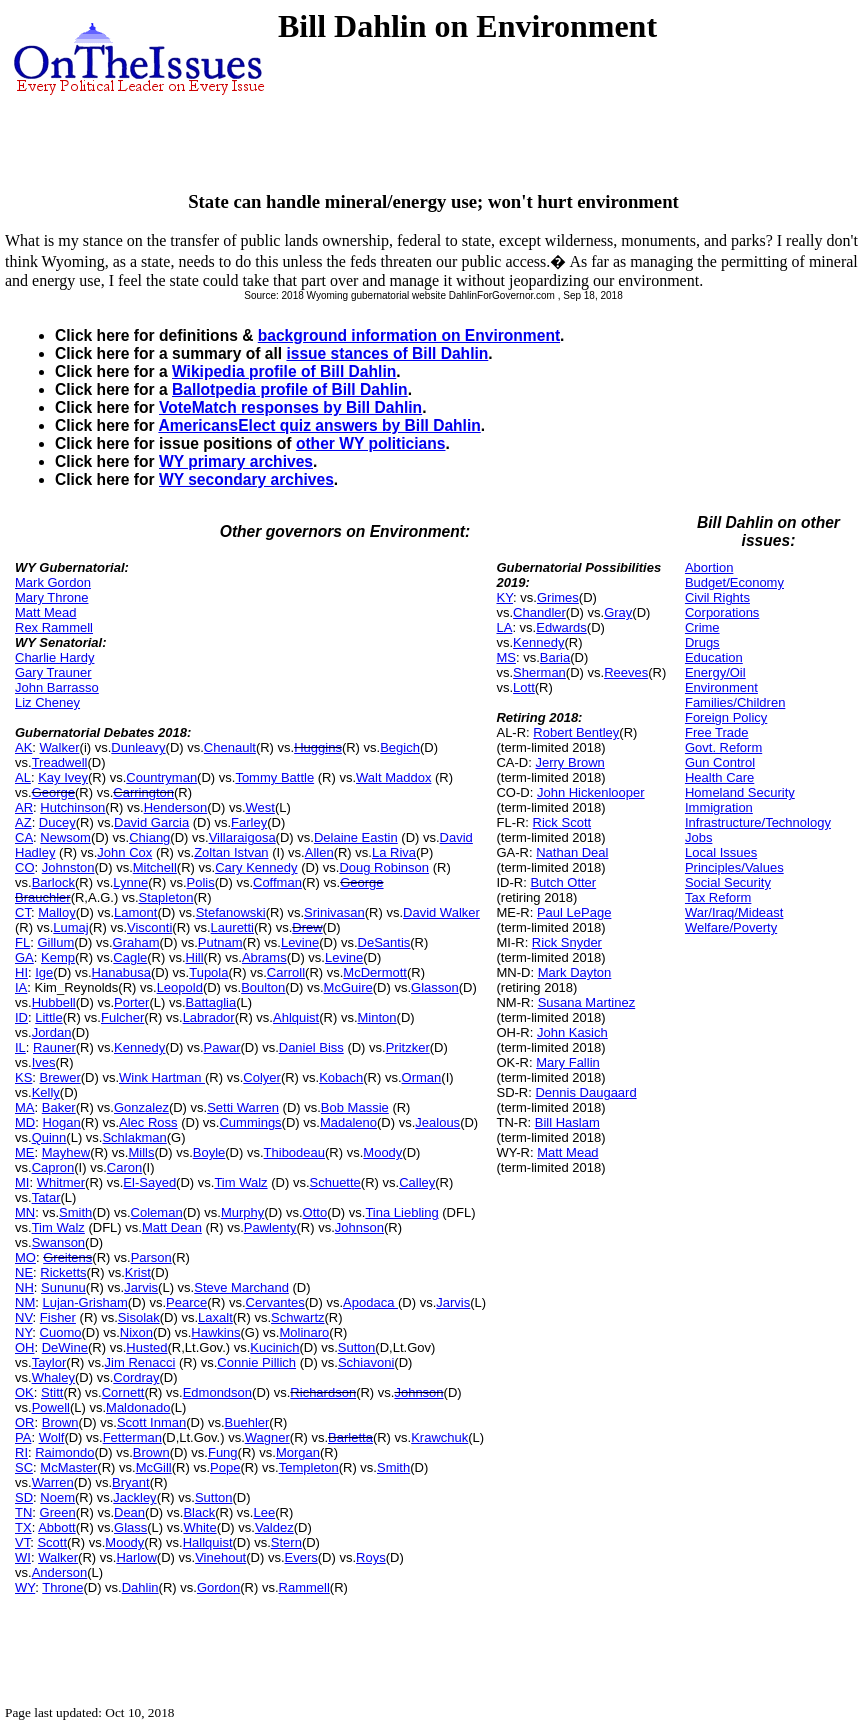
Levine (300, 942)
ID (21, 1017)
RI (21, 1452)
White (199, 1527)
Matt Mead (45, 612)
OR (25, 1422)
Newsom (65, 837)
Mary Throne (51, 597)
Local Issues (721, 852)
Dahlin (140, 1587)
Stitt (52, 1392)
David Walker (441, 912)
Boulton (263, 987)
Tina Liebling (401, 1212)
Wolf (52, 1437)
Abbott (57, 1527)
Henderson (176, 807)
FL (22, 942)
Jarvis (141, 1287)
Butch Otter (563, 882)
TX (23, 1527)
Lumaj (70, 927)
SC (24, 1467)
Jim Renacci (140, 1362)
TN (23, 1512)
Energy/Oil (715, 672)
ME (25, 1152)
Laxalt (215, 1317)
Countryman (161, 777)
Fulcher (122, 1017)
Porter (131, 1002)
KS (23, 1077)
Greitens (67, 1257)
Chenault (230, 747)
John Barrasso (57, 687)
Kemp (58, 957)
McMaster (68, 1467)
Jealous (437, 1122)
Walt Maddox (393, 777)
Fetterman (132, 1437)
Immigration (719, 807)
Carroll (286, 972)
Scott (52, 1542)
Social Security (728, 882)
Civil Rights (717, 597)
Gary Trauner (53, 672)
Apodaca (370, 1302)
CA (24, 837)
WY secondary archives (246, 479)
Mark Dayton (575, 972)
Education (714, 657)
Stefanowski (231, 912)
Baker (59, 1107)
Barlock (53, 882)
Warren (53, 1482)
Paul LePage (574, 912)
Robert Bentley (576, 732)
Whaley (53, 1377)
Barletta (350, 1437)
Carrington (143, 792)
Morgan (298, 1452)
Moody (382, 1152)
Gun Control (720, 762)
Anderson (60, 1572)
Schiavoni (366, 1362)
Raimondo (64, 1452)
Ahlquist (296, 1017)
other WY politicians (371, 443)
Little (48, 1017)
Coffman (277, 882)
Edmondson (217, 1392)
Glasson (435, 987)
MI (22, 1182)
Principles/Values (734, 867)
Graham (136, 942)
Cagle (130, 957)
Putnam (220, 942)
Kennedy (139, 1047)
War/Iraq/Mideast (734, 912)
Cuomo (61, 1332)
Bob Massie (355, 1107)
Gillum (55, 942)
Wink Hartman (162, 1077)
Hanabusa (121, 972)
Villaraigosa (242, 837)
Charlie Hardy (54, 657)
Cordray (136, 1377)
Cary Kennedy (256, 867)
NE (24, 1272)
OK (24, 1392)
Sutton (357, 1347)
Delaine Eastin (356, 837)
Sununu (63, 1287)
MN (25, 1212)
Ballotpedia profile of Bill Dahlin (290, 389)
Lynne (130, 882)
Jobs (698, 837)
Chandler (539, 612)
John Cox (124, 852)
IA (21, 987)
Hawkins (215, 1332)
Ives (44, 1062)
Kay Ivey (63, 777)
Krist (138, 1272)
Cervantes (275, 1302)
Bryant (131, 1482)
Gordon (218, 1587)
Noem (57, 1497)
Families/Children (735, 702)
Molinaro (304, 1332)
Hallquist (208, 1542)
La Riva (394, 852)
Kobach (341, 1077)
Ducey (57, 822)
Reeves (626, 672)
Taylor (49, 1362)
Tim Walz (240, 1182)
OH (25, 1347)
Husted (146, 1347)
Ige (44, 972)
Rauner (54, 1047)
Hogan (61, 1122)
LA (504, 627)
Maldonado (138, 1407)
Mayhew (66, 1152)
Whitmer (61, 1182)
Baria (555, 657)
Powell (51, 1407)
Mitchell (155, 867)
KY (504, 597)
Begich (400, 747)
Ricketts (63, 1272)
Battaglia (211, 1002)
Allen (319, 852)
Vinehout (220, 1557)
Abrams (264, 957)
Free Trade (717, 732)
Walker (60, 747)
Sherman (539, 672)
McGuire (348, 987)
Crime (702, 627)
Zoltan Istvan (231, 852)
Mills (141, 1152)
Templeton (309, 1467)
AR (24, 807)
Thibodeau (294, 1152)
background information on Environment (409, 335)
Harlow (136, 1557)
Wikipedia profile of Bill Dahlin (284, 371)
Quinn (49, 1137)
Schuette (335, 1182)
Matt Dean (172, 1227)
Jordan (52, 1032)
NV (24, 1317)
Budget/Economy (734, 582)
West (260, 807)
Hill (195, 957)
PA (23, 1437)
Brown (60, 1422)
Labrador (209, 1017)
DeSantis (384, 942)
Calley (417, 1182)
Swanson (58, 1242)
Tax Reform (718, 897)
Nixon (136, 1332)
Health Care (719, 777)
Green (58, 1512)
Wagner (267, 1437)
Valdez (274, 1527)
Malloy (57, 912)
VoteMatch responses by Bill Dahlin (290, 407)
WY (25, 1587)
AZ (23, 822)
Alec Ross (148, 1122)
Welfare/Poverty (731, 927)
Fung (223, 1452)
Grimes (558, 597)
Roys (371, 1557)
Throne (62, 1587)
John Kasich (572, 1032)
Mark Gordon (53, 582)
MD (25, 1122)
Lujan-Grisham (84, 1302)
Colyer (262, 1077)
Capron (53, 1167)
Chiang (149, 837)
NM (25, 1302)
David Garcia (151, 822)
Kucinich (274, 1347)
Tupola (208, 972)
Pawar (222, 1047)
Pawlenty (270, 1227)
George (53, 792)
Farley (249, 822)
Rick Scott (562, 822)
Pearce (186, 1302)
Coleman (157, 1212)
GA (24, 957)
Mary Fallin (568, 1062)
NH (24, 1287)
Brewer (60, 1077)
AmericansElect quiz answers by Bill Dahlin (319, 425)
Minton (377, 1017)
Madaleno (348, 1122)
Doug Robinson (384, 867)
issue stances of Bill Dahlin (387, 353)
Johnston (68, 867)
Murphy (242, 1212)
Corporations (722, 612)
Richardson (323, 1392)
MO (25, 1257)
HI (21, 972)
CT (23, 912)
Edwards (561, 627)
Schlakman (134, 1137)
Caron (124, 1167)
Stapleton (166, 897)
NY (23, 1332)
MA (25, 1107)
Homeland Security (740, 792)
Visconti (149, 927)
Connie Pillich (256, 1362)
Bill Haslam (567, 1122)
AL (23, 777)
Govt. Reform (723, 747)
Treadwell (60, 762)
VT (22, 1542)
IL (20, 1047)
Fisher (58, 1317)
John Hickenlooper (591, 792)
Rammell (304, 1587)
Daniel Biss (311, 1047)
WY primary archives (236, 461)
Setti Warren (243, 1107)
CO (25, 867)
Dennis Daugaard (585, 1092)
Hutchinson (72, 807)
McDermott (375, 972)
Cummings (250, 1122)
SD (24, 1497)
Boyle (209, 1152)
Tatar (46, 1197)
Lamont (135, 912)
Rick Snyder (567, 942)
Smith (75, 1212)
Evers (301, 1557)
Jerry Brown (569, 762)
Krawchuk (439, 1437)
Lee (264, 1512)
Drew (307, 927)
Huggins (318, 747)
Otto (315, 1212)
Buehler (247, 1422)
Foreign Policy (726, 717)
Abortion (709, 567)
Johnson (359, 1227)
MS (506, 657)
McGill (154, 1467)
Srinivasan (334, 912)
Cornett (123, 1392)
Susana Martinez (587, 1002)
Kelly (46, 1092)
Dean (129, 1512)
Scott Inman (151, 1422)
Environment (721, 687)
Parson (151, 1257)
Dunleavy (138, 747)
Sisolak (139, 1317)
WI (23, 1557)
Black (199, 1512)
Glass (130, 1527)
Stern (286, 1542)
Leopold (180, 987)
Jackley (134, 1497)
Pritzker (408, 1047)
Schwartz (297, 1317)
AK (23, 747)
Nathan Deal (572, 852)
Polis (201, 882)
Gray (618, 612)
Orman (422, 1077)
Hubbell (54, 1002)
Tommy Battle (274, 777)
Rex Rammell (54, 627)
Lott (524, 687)
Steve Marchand (241, 1287)
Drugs (702, 642)
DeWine (65, 1347)
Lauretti (232, 927)
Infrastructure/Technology (758, 822)
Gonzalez (141, 1107)
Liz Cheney (47, 702)
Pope (225, 1467)
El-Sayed (149, 1182)
